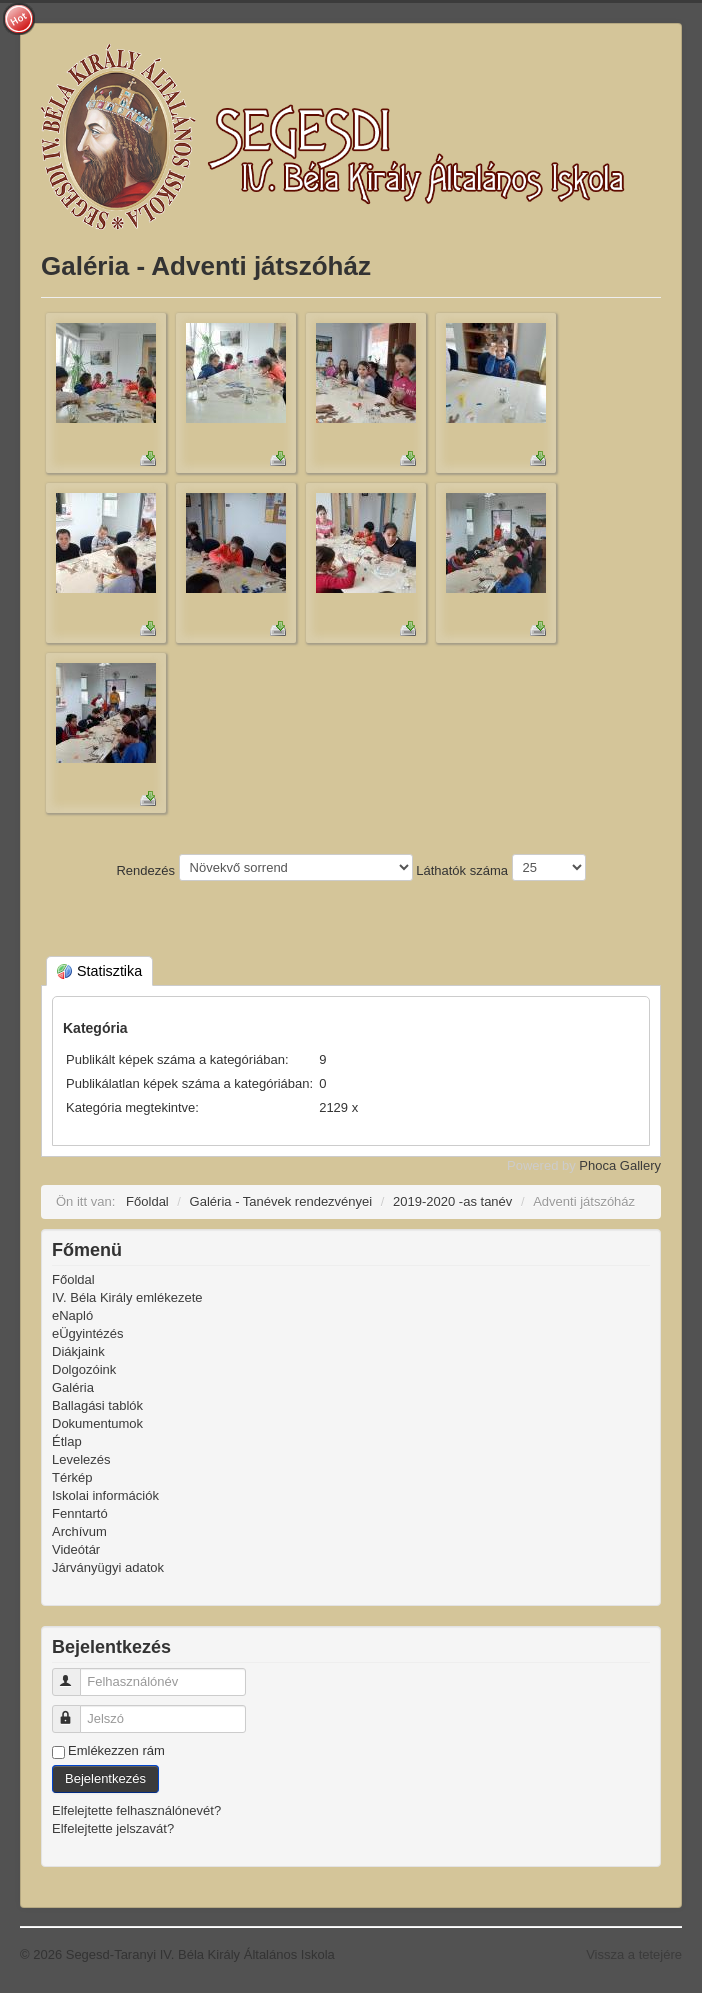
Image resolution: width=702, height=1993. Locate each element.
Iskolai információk (105, 1495)
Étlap (67, 1441)
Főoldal (73, 1279)
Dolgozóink (84, 1369)
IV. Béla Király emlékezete (127, 1297)
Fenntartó (80, 1513)
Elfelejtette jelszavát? (113, 1828)
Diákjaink (78, 1351)
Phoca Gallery (620, 1165)
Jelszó (75, 1710)
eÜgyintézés (88, 1333)
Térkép (72, 1477)
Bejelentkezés (105, 1778)
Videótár (76, 1549)
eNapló (72, 1315)
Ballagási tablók (97, 1405)
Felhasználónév (75, 1673)
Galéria (73, 1387)
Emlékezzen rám (116, 1750)
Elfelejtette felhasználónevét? (136, 1810)
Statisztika (99, 971)
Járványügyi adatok (108, 1567)
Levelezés (81, 1459)
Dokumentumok (97, 1423)
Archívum (79, 1531)
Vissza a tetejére (634, 1954)
